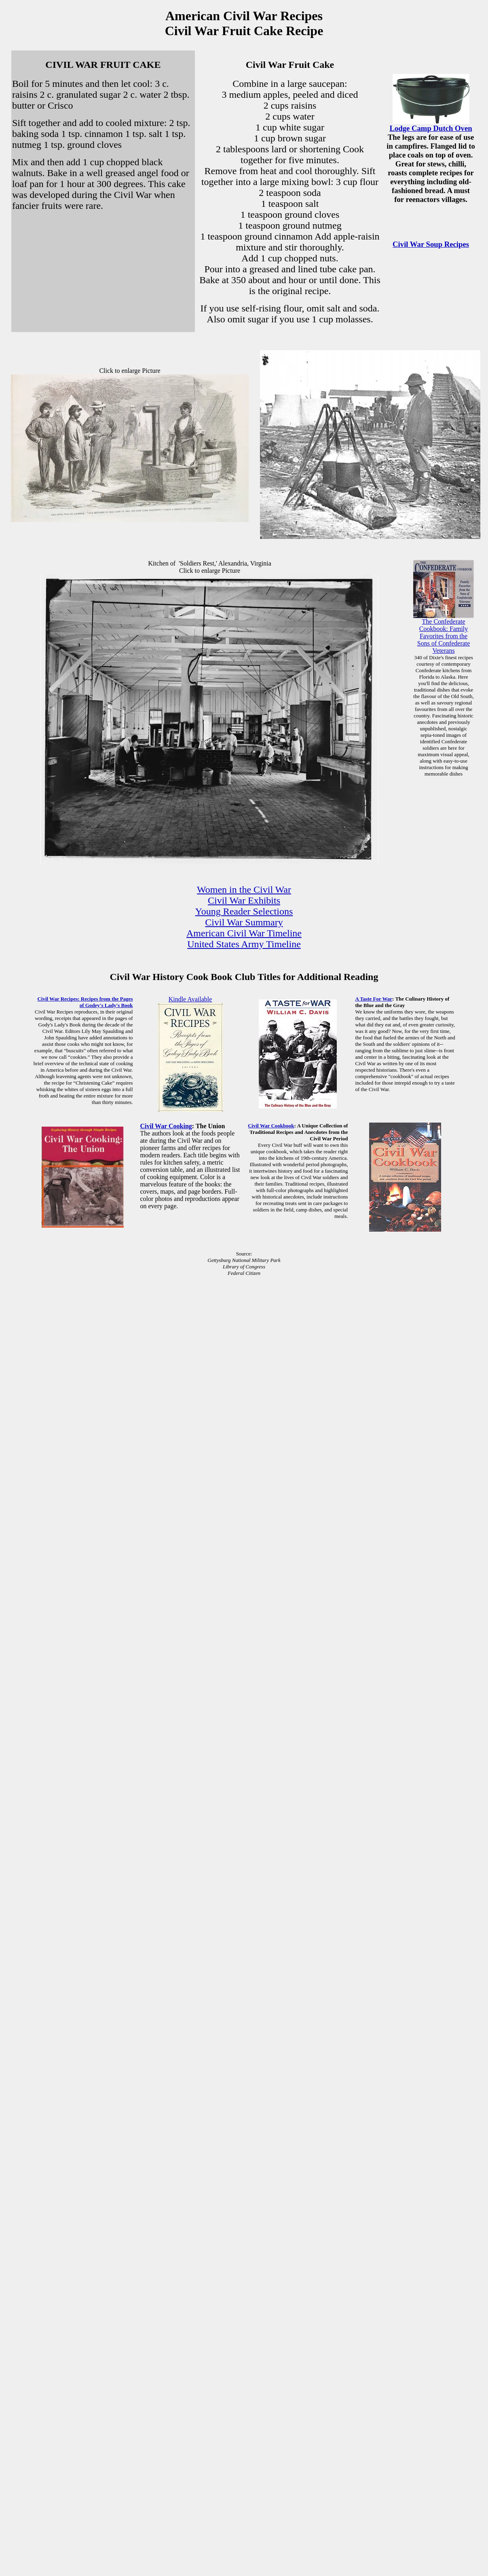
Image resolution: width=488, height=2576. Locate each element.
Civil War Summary (244, 922)
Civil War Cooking (166, 1126)
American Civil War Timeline (244, 933)
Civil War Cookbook (271, 1126)
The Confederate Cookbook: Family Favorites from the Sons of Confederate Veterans (443, 636)
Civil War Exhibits (244, 900)
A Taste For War (373, 999)
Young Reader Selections (244, 911)
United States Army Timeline (244, 944)
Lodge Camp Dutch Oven (430, 128)
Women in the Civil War (244, 889)
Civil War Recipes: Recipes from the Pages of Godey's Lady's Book (85, 1002)
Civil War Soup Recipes (431, 244)
